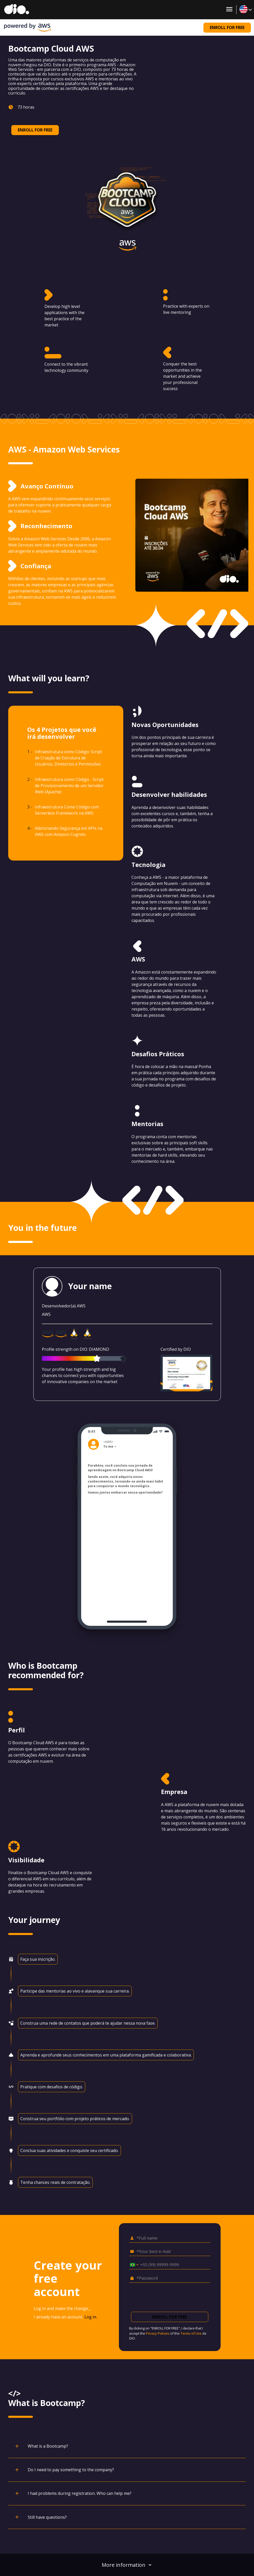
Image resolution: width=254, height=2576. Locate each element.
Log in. (90, 2317)
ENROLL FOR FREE (227, 27)
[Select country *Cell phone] (132, 2265)
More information (127, 2564)
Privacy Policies (158, 2333)
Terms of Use (191, 2333)
